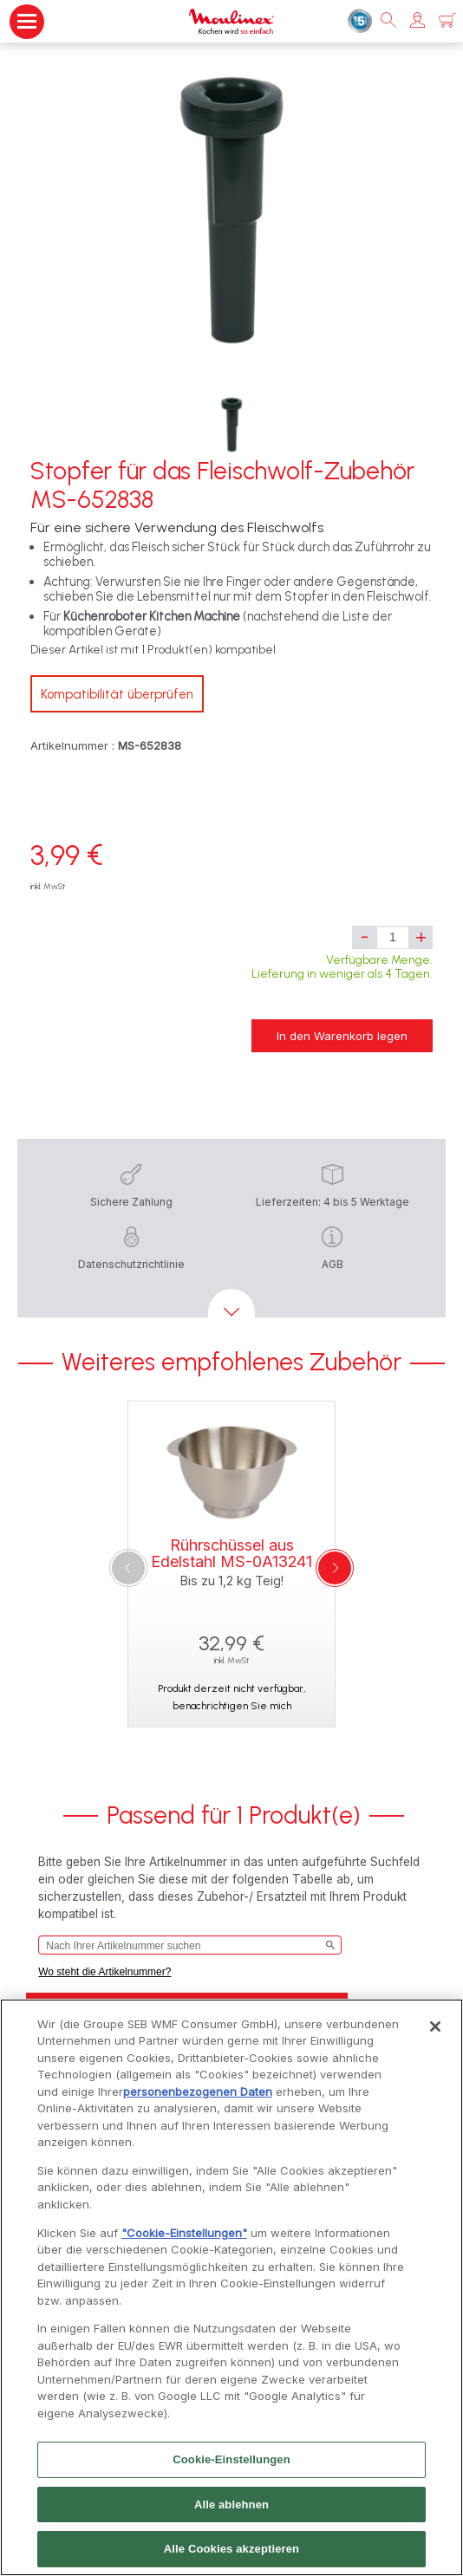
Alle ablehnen (231, 2507)
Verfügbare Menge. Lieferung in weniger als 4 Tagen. (342, 967)
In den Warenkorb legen (342, 1036)
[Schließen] (435, 2030)
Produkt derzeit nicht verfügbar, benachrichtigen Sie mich (231, 1697)
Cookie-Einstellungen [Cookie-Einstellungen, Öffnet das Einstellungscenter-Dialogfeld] (231, 2463)
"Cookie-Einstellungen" (184, 2236)
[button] (417, 21)
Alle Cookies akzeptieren (231, 2553)
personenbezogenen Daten (197, 2095)
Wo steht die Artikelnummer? (104, 1972)
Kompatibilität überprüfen (117, 694)
